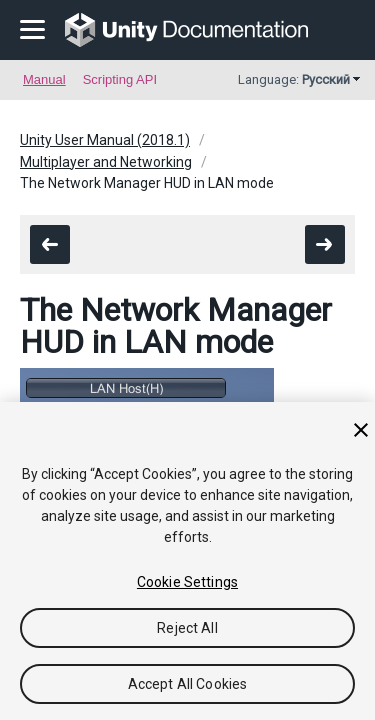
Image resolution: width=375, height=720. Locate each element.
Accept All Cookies (188, 684)
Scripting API (120, 79)
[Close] (361, 430)
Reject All (187, 628)
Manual (44, 79)
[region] (187, 561)
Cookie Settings (187, 582)
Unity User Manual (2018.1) (105, 140)
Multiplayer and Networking (106, 162)
